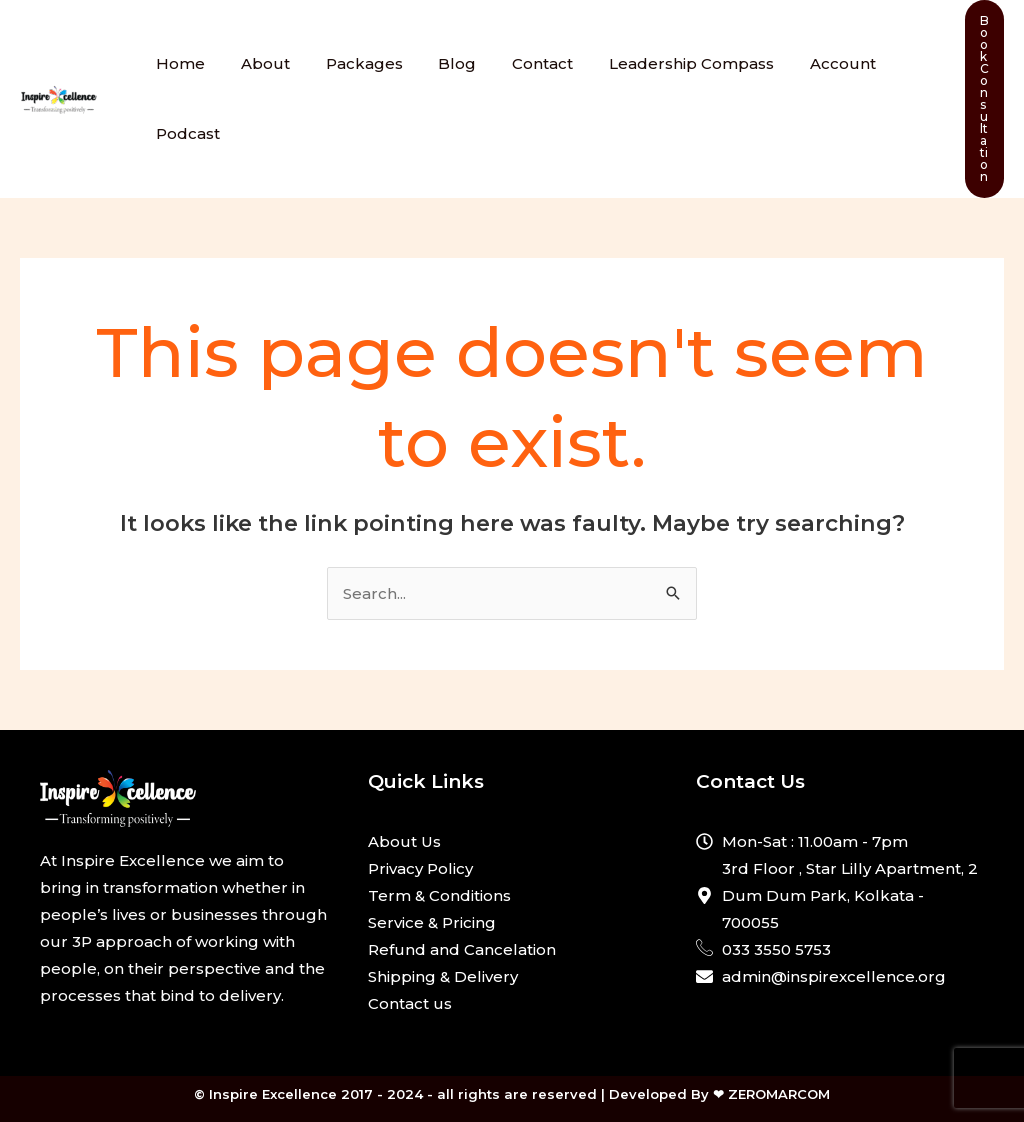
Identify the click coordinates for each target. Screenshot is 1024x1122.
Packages (349, 63)
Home (177, 63)
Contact (516, 63)
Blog (437, 63)
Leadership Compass (659, 63)
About (256, 63)
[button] (984, 99)
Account (805, 63)
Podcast (185, 133)
